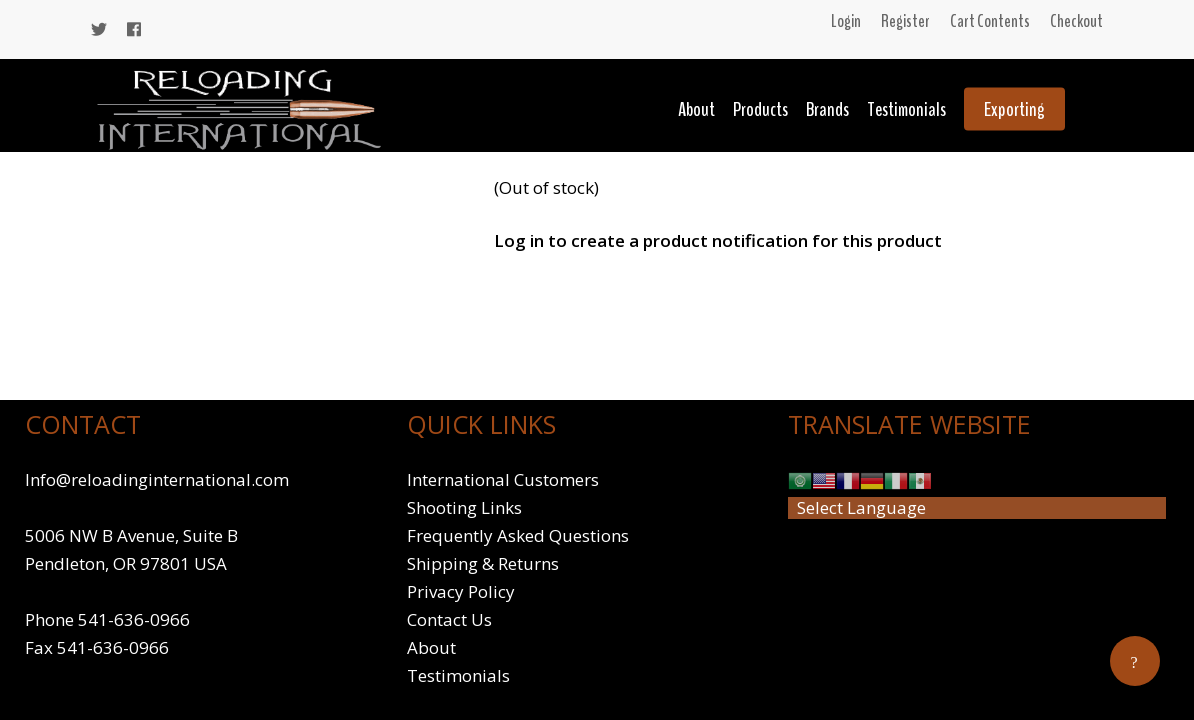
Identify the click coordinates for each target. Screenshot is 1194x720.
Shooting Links (464, 507)
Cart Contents (990, 21)
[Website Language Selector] (977, 508)
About (696, 109)
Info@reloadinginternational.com (157, 479)
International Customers (503, 479)
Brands (827, 109)
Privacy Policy (461, 591)
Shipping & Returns (483, 563)
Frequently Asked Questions (518, 535)
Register (905, 21)
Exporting (1014, 109)
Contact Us (449, 619)
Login (846, 21)
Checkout (1076, 21)
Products (760, 109)
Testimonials (906, 109)
